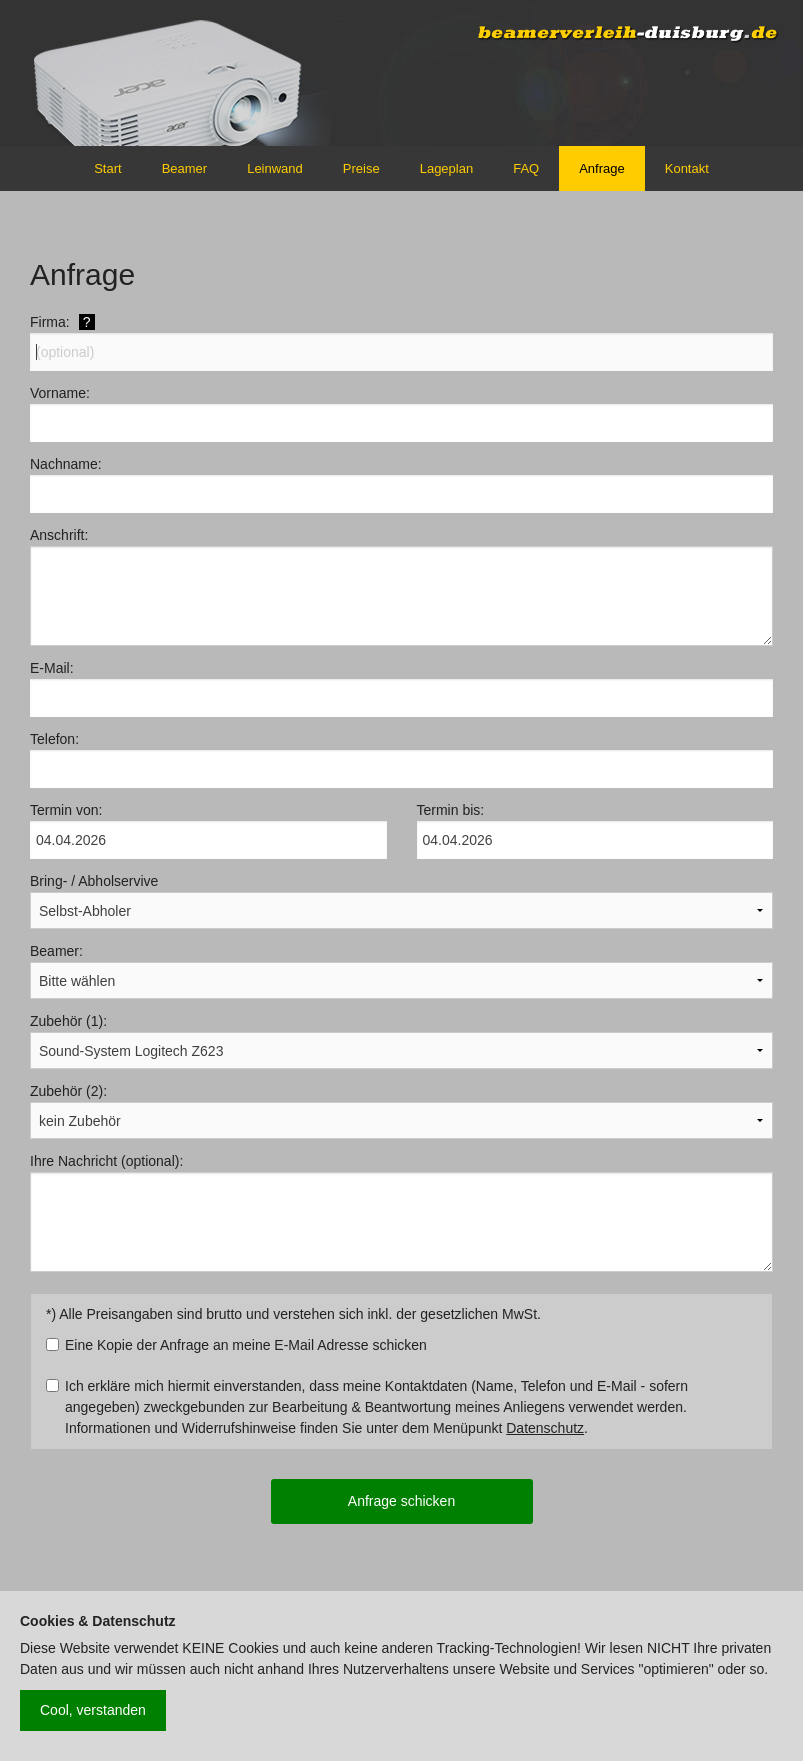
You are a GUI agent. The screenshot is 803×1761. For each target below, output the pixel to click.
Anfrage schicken (401, 1501)
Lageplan (447, 168)
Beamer (185, 168)
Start (107, 168)
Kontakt (687, 168)
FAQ (526, 168)
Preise (361, 168)
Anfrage (602, 168)
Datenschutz (545, 1428)
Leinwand (275, 168)
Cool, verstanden (93, 1710)
